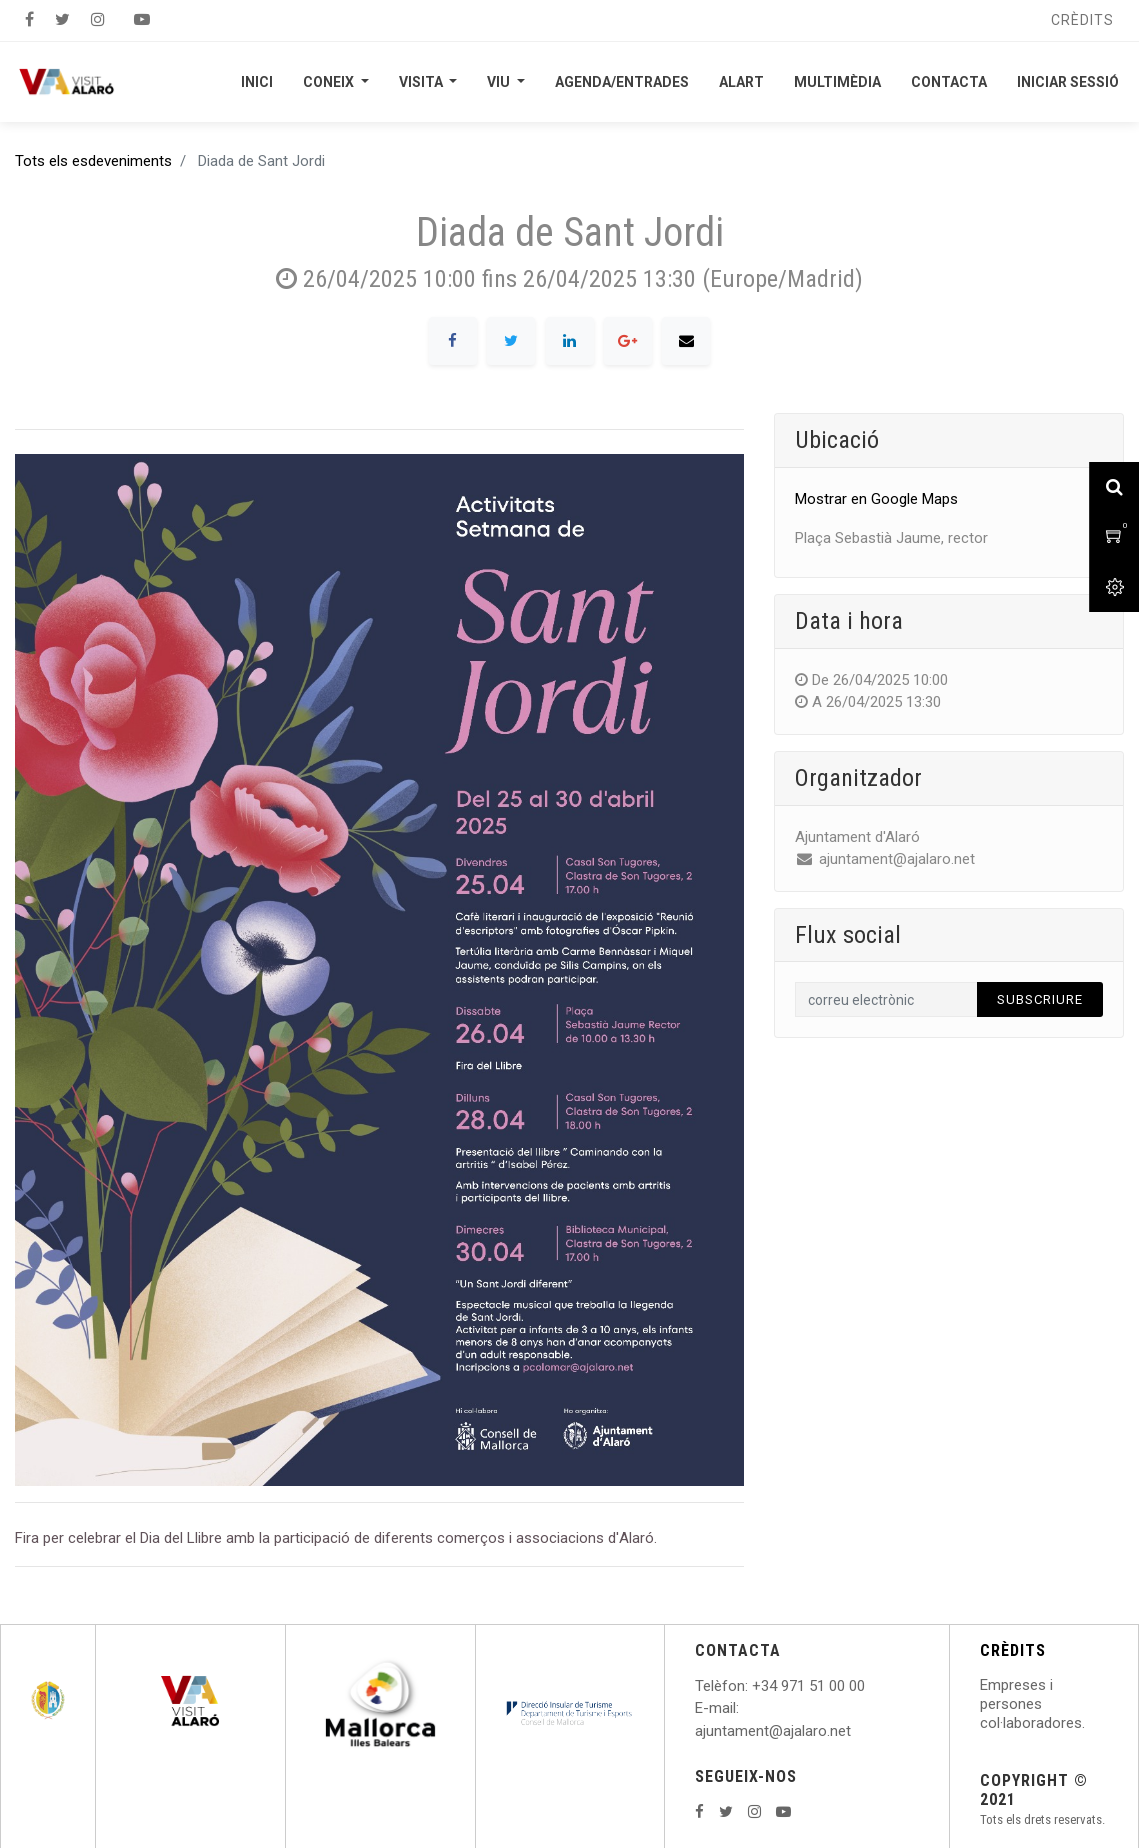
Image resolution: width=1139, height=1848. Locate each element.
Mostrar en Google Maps (876, 499)
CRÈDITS (1013, 1650)
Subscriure (1040, 999)
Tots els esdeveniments (93, 161)
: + (753, 1686)
